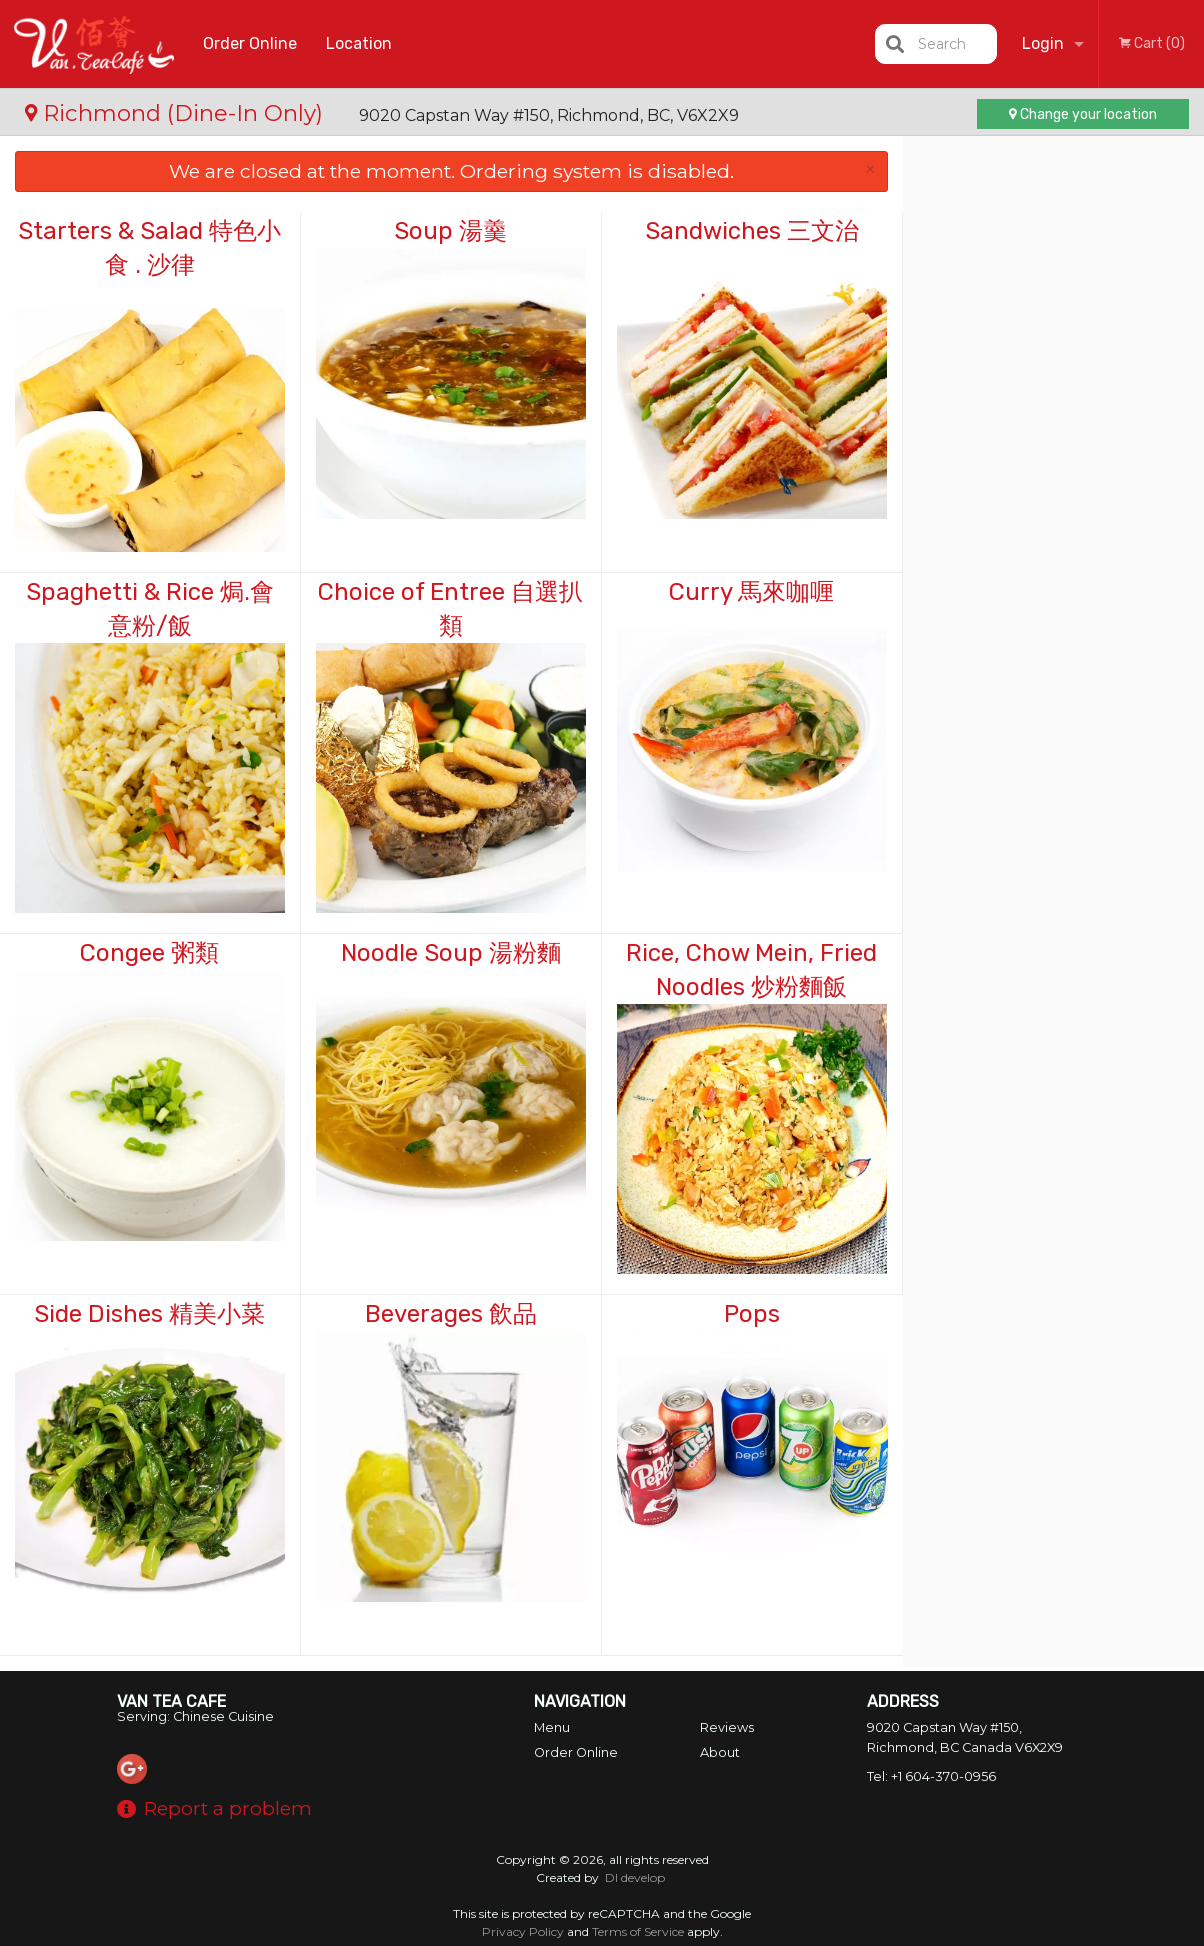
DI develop (635, 1877)
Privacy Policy (523, 1931)
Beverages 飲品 (451, 1314)
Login (1043, 43)
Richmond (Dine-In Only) (177, 113)
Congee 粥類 (149, 953)
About (720, 1752)
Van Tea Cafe (171, 1701)
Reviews (727, 1727)
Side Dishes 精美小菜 (149, 1314)
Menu (552, 1727)
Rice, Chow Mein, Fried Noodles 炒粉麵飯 (751, 970)
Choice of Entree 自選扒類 (450, 609)
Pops (752, 1314)
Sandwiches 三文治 (752, 231)
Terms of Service (638, 1931)
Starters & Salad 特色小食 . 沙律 (149, 248)
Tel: (931, 1776)
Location (359, 43)
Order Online (250, 43)
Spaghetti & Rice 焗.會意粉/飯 (150, 609)
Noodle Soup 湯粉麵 (451, 953)
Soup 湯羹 (450, 231)
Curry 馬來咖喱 (751, 592)
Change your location (1083, 114)
